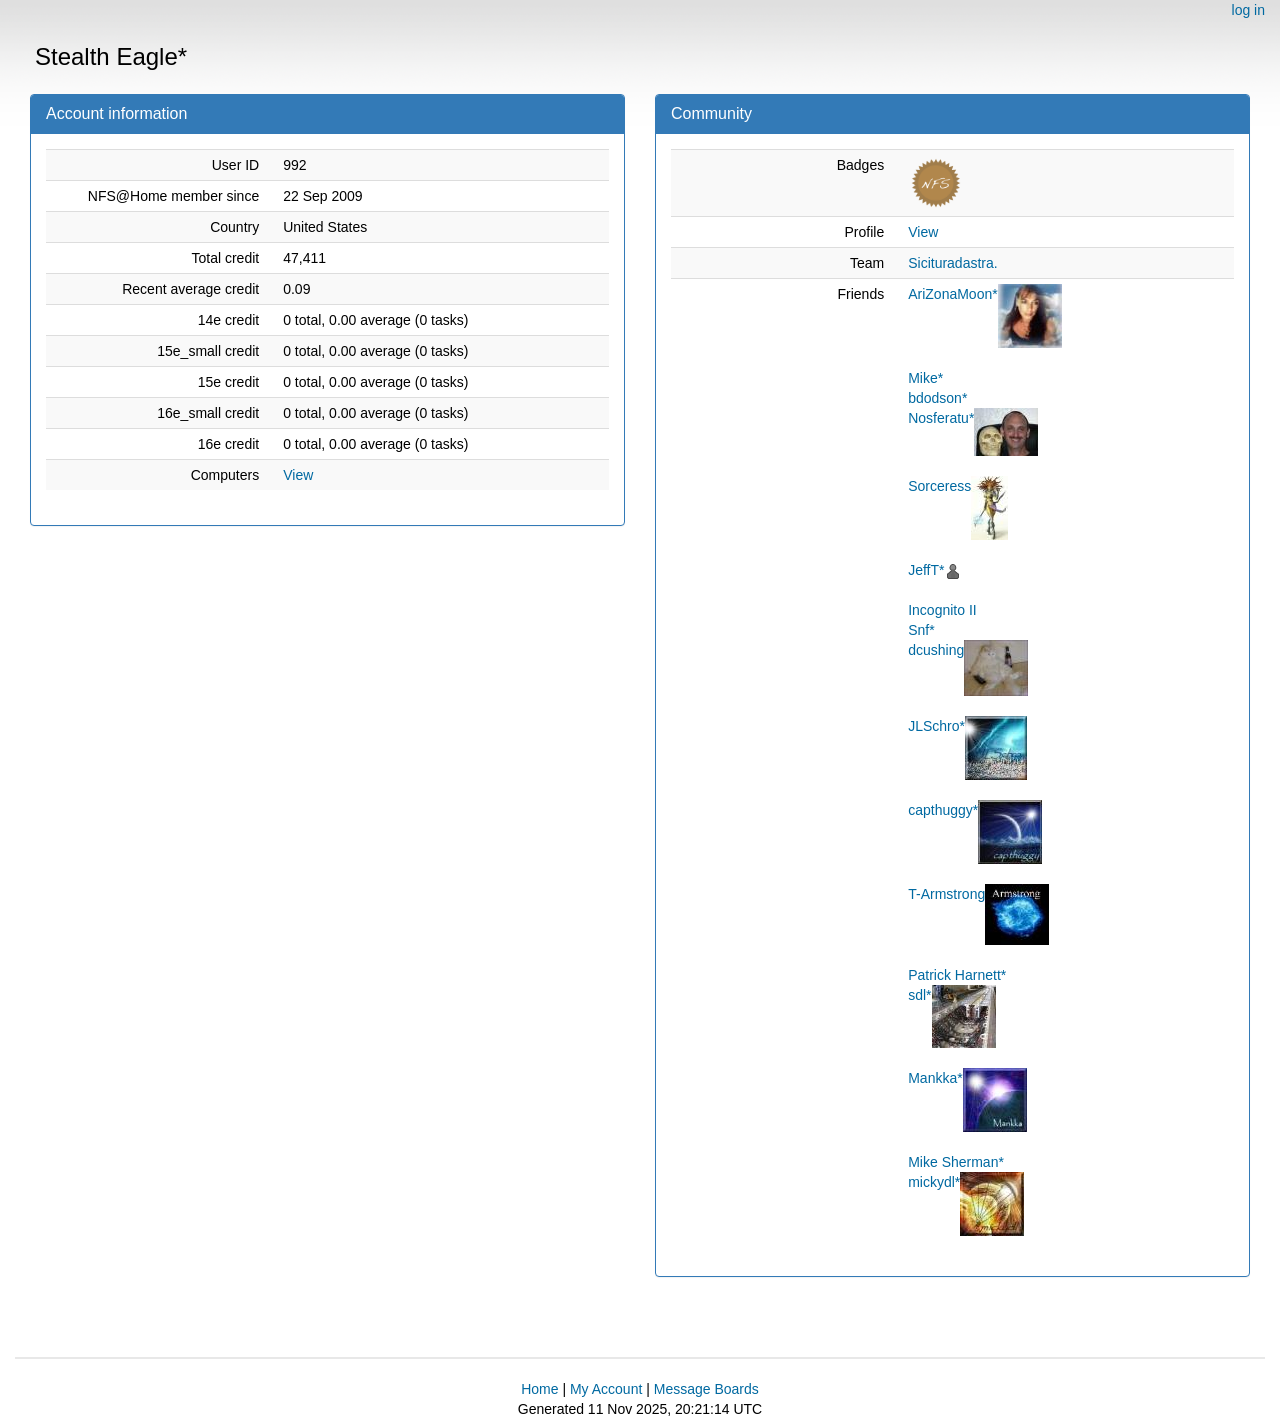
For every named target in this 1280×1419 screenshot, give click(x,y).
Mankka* (935, 1078)
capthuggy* (943, 810)
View (298, 475)
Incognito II (942, 610)
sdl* (919, 995)
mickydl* (934, 1182)
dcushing (936, 650)
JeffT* (926, 570)
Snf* (921, 630)
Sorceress (939, 486)
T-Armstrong (946, 894)
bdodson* (937, 398)
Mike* (925, 378)
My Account (606, 1389)
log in (1248, 10)
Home (539, 1389)
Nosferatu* (941, 418)
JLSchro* (936, 726)
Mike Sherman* (956, 1162)
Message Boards (706, 1389)
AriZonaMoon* (953, 294)
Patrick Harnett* (957, 975)
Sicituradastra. (952, 263)
